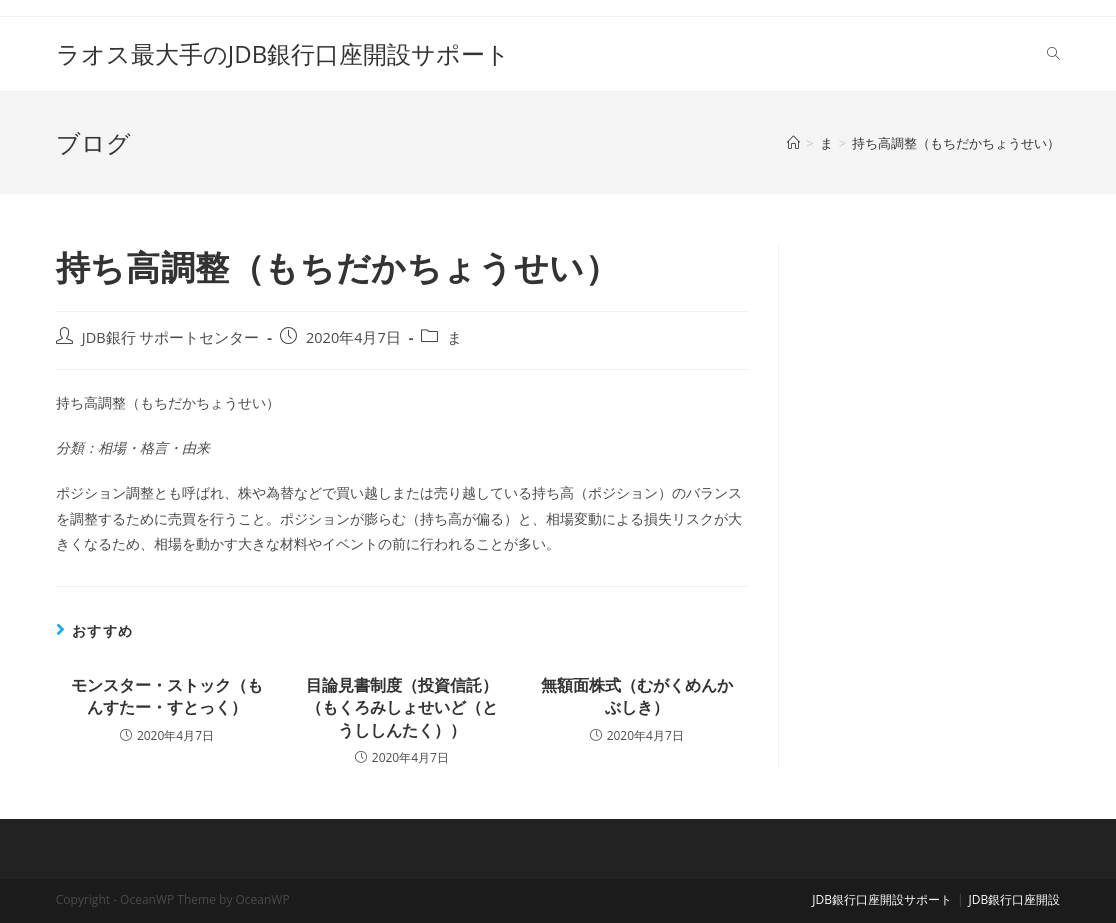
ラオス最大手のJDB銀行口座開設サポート (283, 53)
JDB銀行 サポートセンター (171, 337)
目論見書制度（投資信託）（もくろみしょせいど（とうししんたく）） (402, 707)
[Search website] (1053, 54)
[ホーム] (793, 143)
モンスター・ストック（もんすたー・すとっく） (167, 696)
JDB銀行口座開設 (1015, 899)
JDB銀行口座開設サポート (882, 899)
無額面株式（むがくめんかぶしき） (637, 696)
